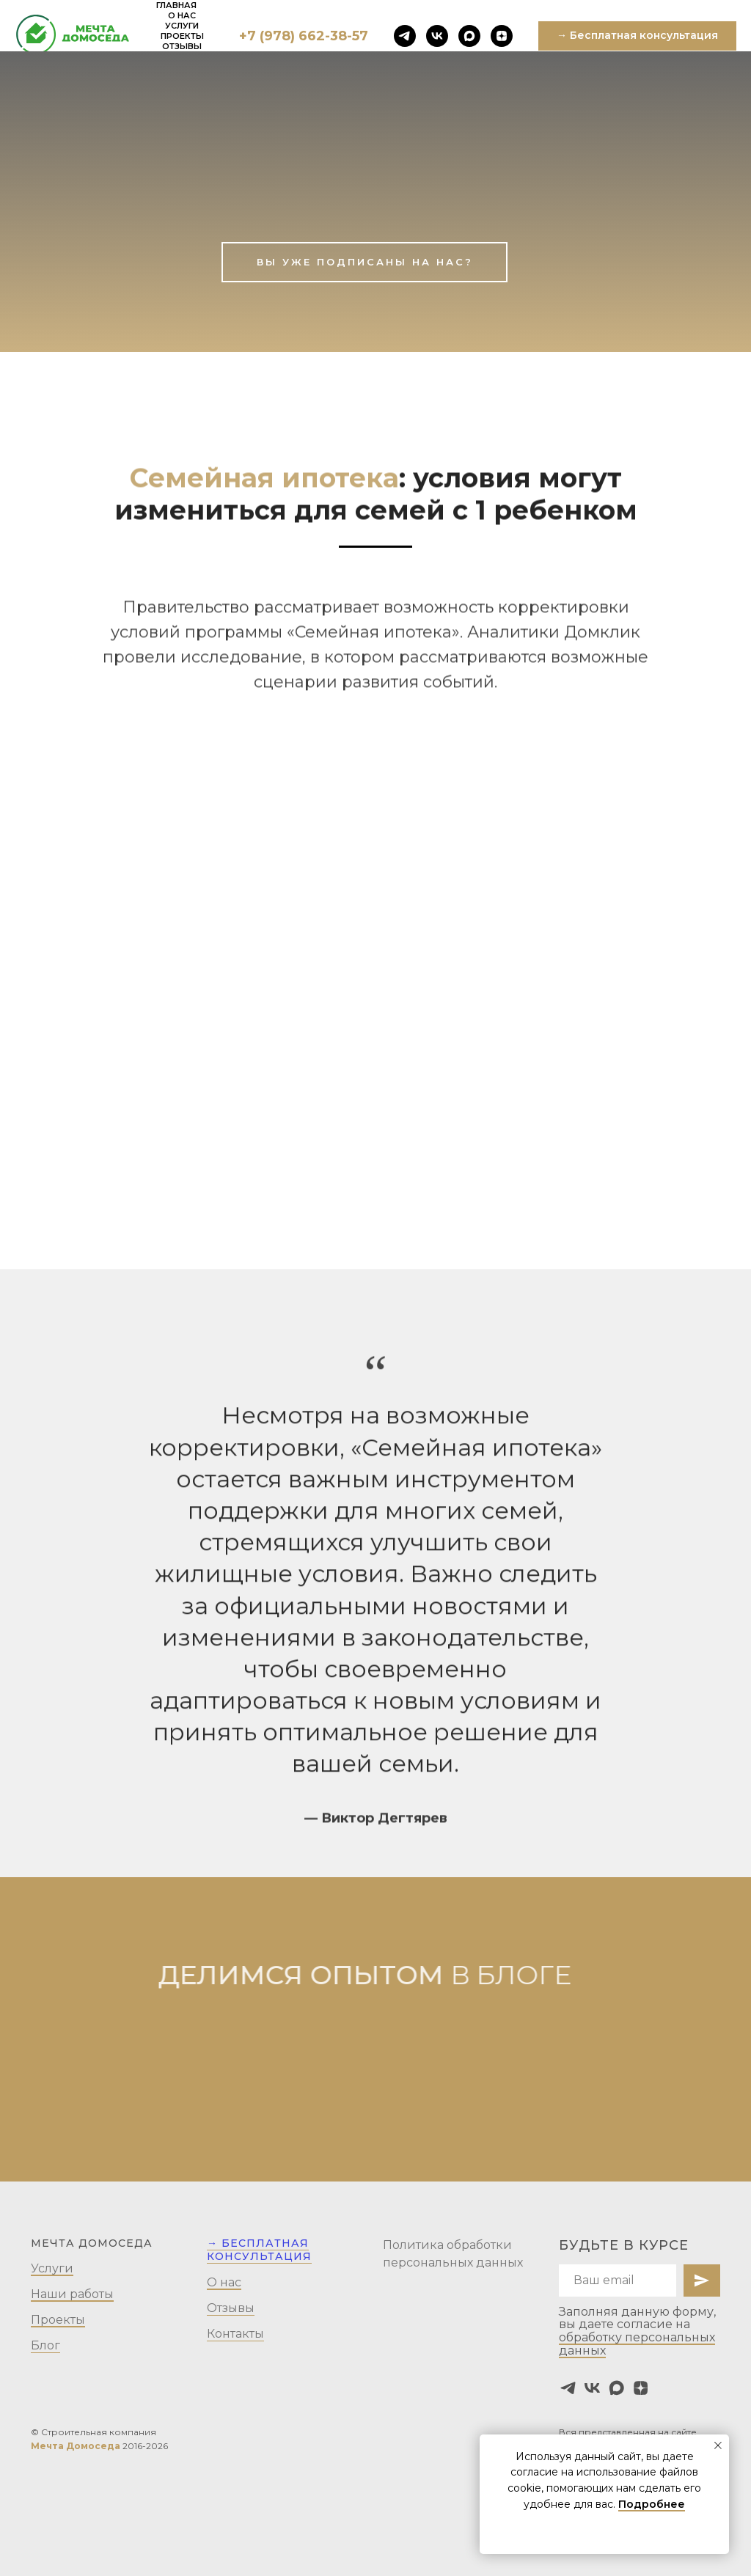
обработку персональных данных (637, 2343)
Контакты (235, 2334)
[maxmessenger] (469, 36)
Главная (176, 5)
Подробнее (651, 2504)
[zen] (502, 36)
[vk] (437, 36)
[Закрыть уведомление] (718, 2445)
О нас (182, 15)
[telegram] (405, 36)
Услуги (182, 26)
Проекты (182, 36)
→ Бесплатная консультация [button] (259, 2250)
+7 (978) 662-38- (295, 36)
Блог (45, 2345)
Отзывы (182, 46)
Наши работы (72, 2294)
